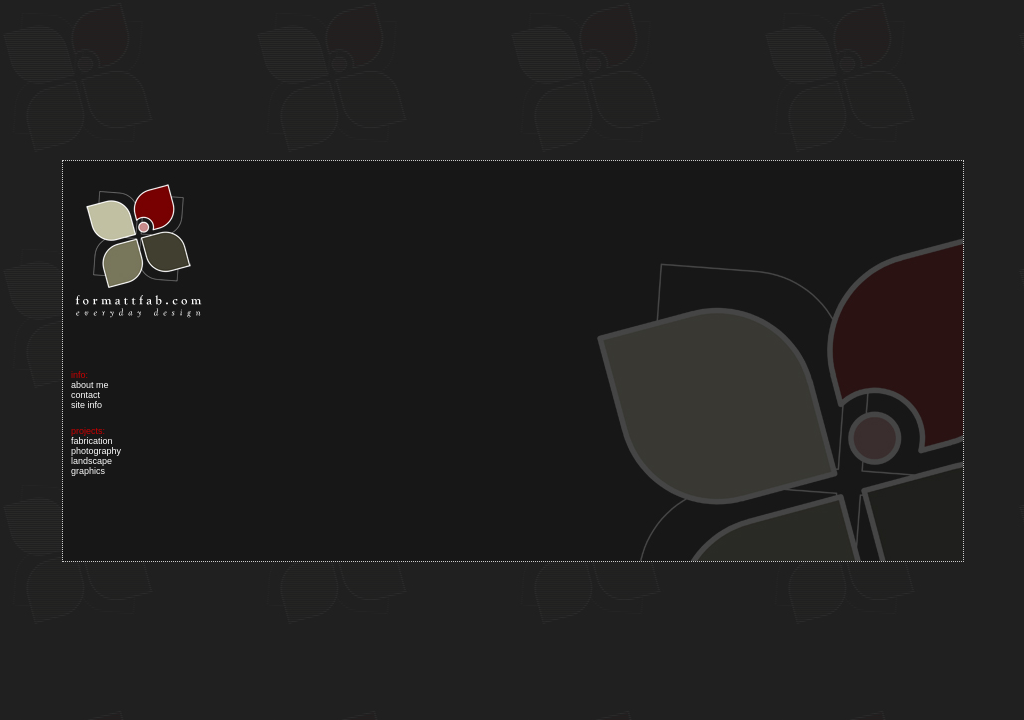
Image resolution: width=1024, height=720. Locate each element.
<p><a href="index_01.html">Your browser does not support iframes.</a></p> (513, 361)
